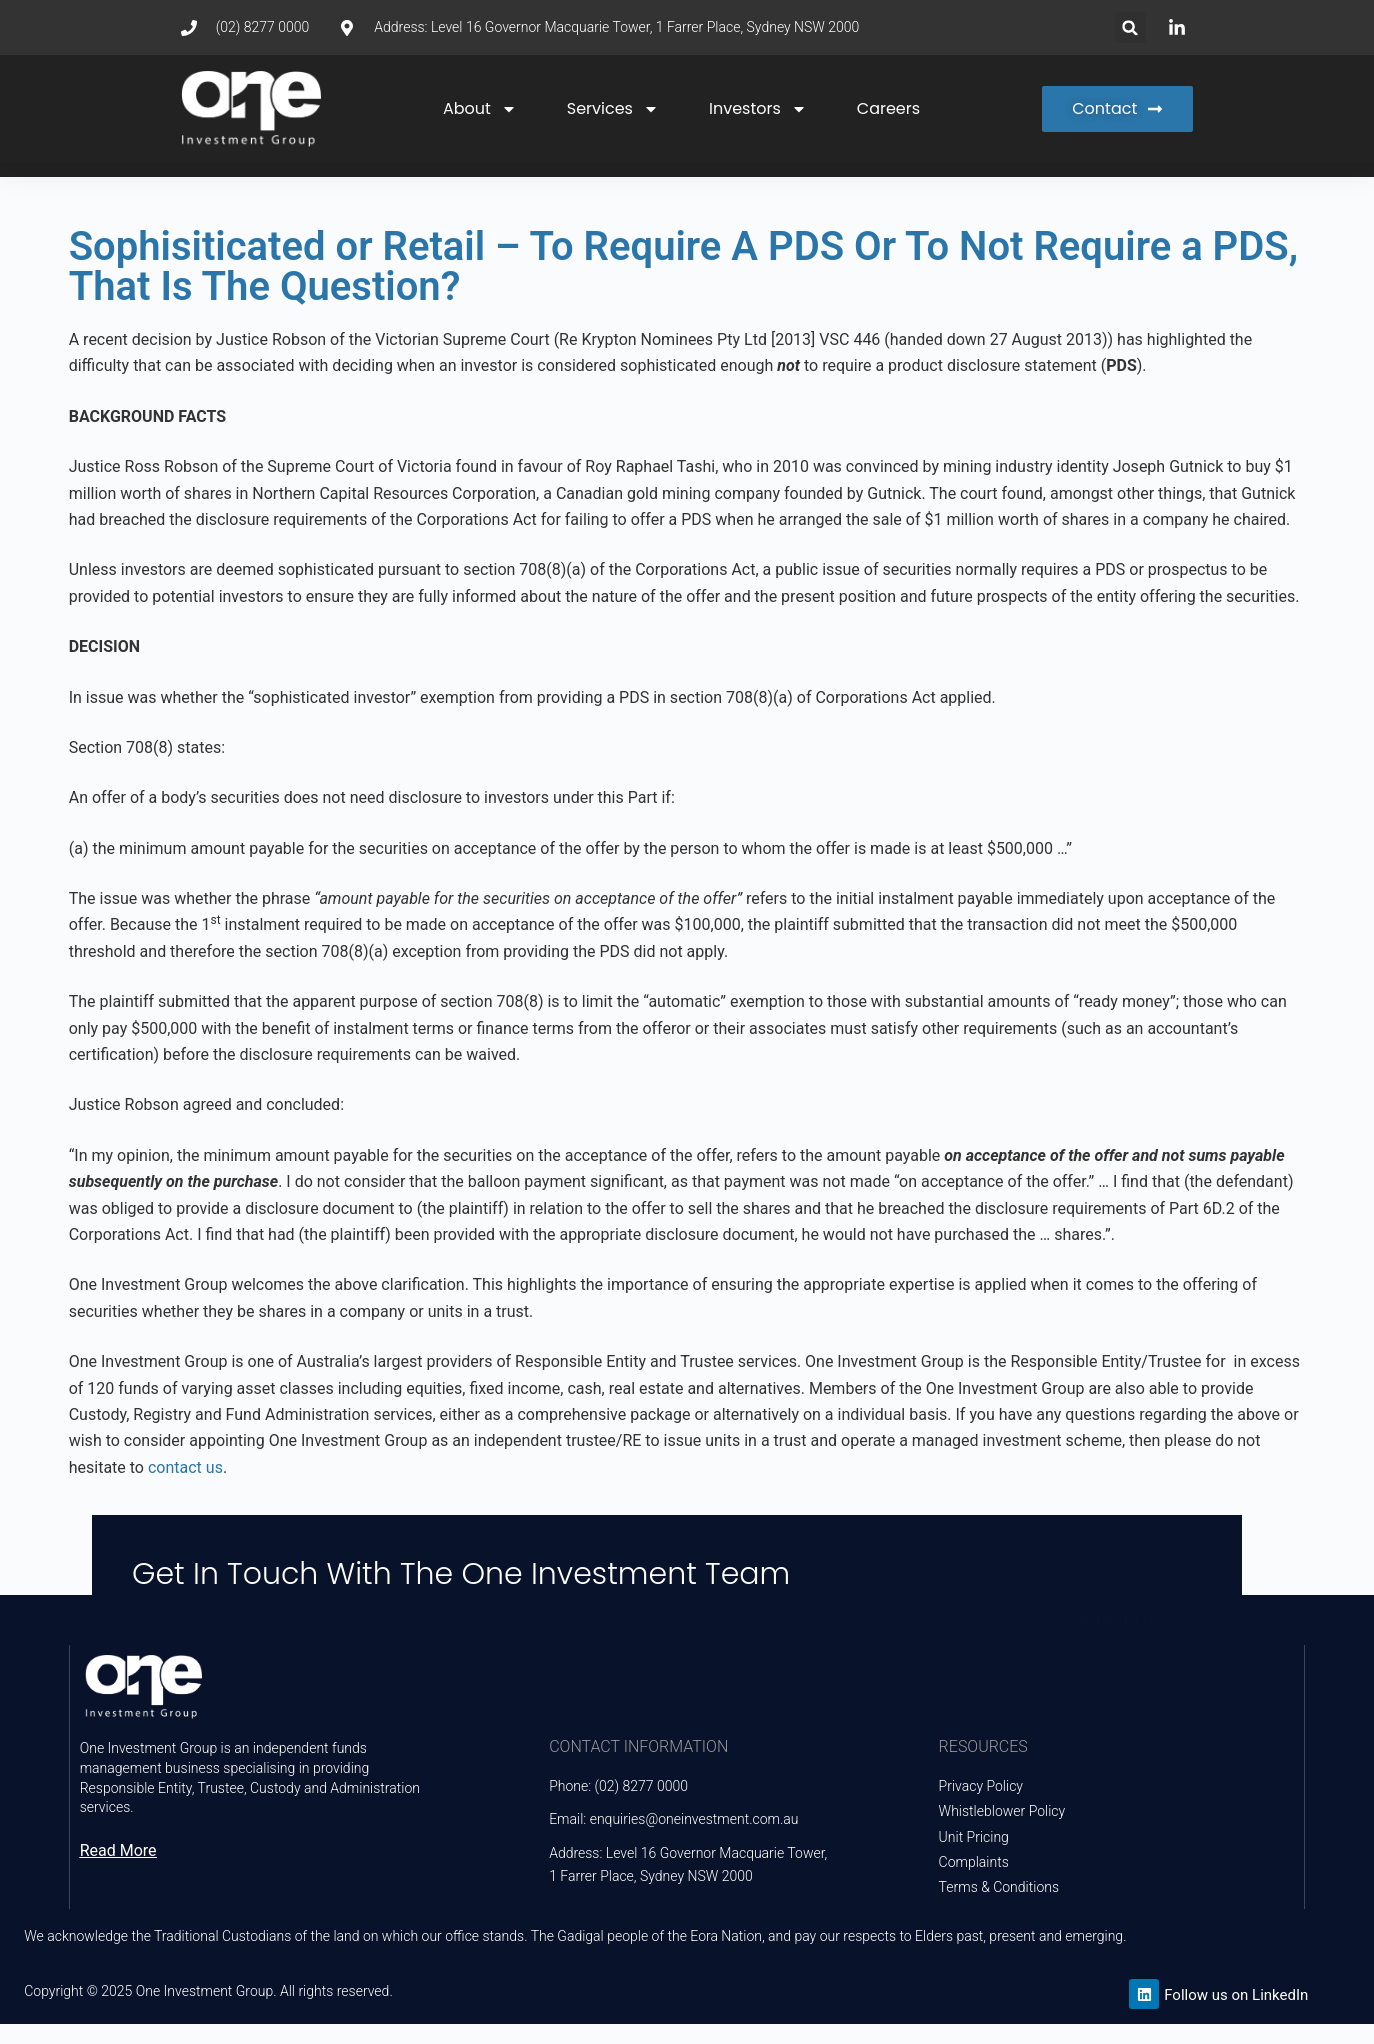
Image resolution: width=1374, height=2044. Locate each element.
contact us (185, 1467)
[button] (1130, 27)
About (480, 109)
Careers (888, 108)
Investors (758, 109)
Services (613, 109)
